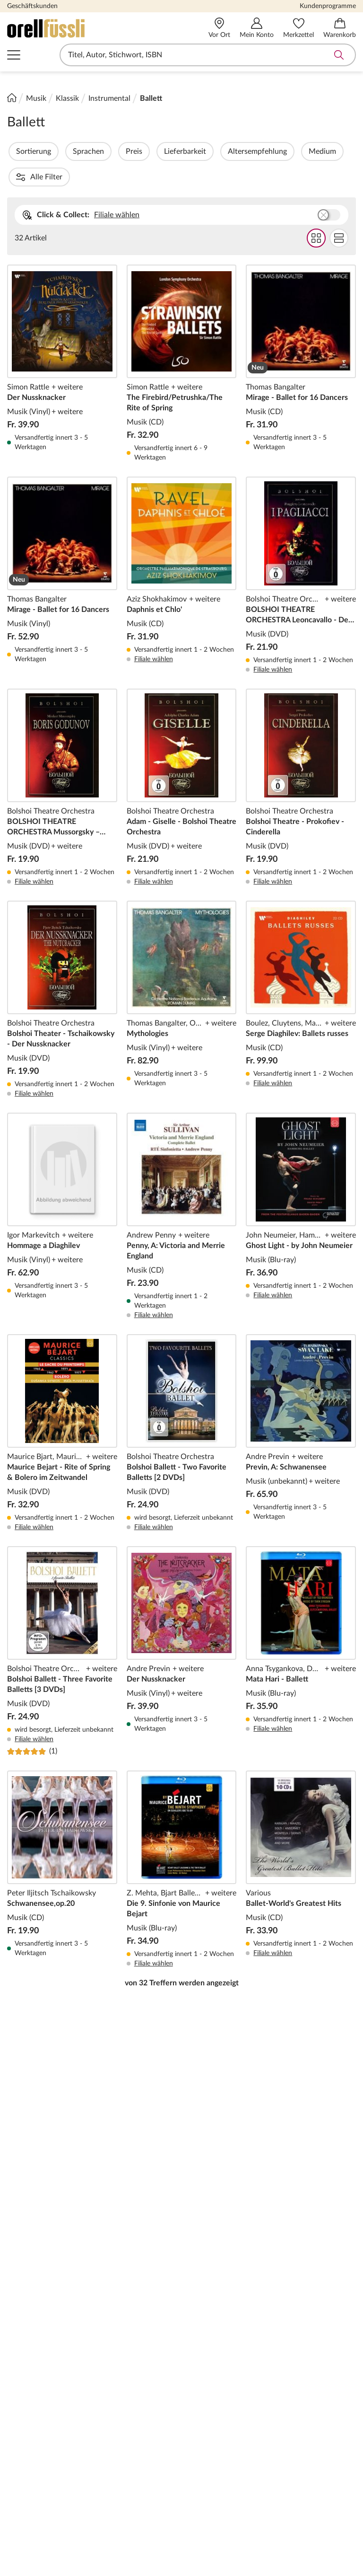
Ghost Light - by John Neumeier (301, 1190)
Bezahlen (201, 2370)
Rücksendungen (212, 2400)
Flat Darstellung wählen (339, 212)
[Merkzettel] (298, 28)
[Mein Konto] (257, 28)
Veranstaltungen (303, 2471)
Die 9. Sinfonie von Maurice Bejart (182, 1844)
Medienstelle (28, 2370)
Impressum (25, 2430)
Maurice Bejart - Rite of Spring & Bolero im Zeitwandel (62, 1407)
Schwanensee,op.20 (62, 1844)
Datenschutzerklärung (43, 2446)
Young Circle (297, 2355)
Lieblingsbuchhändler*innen (316, 2441)
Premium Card (300, 2324)
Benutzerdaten (210, 2324)
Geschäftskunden (32, 6)
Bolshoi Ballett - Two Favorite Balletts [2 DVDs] (182, 1407)
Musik (36, 98)
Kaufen (198, 2355)
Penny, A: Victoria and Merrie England (182, 1190)
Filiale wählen (116, 189)
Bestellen (201, 2340)
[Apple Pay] (318, 2549)
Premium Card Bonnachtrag (121, 2497)
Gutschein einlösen (218, 2415)
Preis (159, 151)
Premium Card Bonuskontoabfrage (129, 2472)
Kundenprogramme (328, 6)
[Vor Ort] (219, 28)
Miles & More (298, 2400)
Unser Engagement (38, 2415)
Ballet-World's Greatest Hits (301, 1844)
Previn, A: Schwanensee (301, 1407)
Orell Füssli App (212, 2430)
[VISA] (45, 2549)
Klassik (67, 98)
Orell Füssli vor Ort (38, 2385)
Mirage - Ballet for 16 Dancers (301, 338)
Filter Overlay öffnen (18, 151)
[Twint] (259, 2549)
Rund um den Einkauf (222, 2307)
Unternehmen (30, 2324)
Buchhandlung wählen (329, 189)
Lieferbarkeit (211, 151)
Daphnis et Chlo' (182, 550)
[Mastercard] (94, 2549)
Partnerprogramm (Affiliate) (305, 2421)
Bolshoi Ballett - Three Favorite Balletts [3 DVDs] (62, 1626)
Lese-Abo (112, 2395)
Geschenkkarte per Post (136, 2340)
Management (29, 2355)
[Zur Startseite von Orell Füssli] (77, 28)
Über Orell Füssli (35, 2307)
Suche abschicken (339, 55)
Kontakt (110, 2451)
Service (109, 2436)
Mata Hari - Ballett (301, 1626)
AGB (15, 2461)
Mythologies (182, 974)
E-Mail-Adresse (102, 2108)
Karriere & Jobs (32, 2400)
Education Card (302, 2340)
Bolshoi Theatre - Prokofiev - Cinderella (301, 762)
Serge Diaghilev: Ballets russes (301, 974)
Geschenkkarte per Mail (136, 2355)
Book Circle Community (315, 2456)
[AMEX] (206, 2549)
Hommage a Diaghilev (62, 1190)
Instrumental (109, 98)
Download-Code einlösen (124, 2416)
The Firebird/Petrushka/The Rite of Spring (182, 338)
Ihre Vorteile (297, 2307)
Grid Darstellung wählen (316, 212)
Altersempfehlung (282, 151)
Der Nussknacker (62, 338)
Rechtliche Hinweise (109, 2086)
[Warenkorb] (339, 28)
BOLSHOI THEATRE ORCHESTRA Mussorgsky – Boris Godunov (62, 762)
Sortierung (59, 151)
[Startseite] (12, 97)
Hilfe (105, 2324)
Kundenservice (122, 2307)
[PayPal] (153, 2549)
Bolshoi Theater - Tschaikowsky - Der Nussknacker (62, 974)
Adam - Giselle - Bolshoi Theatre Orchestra (182, 762)
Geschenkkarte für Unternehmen (127, 2375)
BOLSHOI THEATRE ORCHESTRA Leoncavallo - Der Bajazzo (301, 550)
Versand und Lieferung (223, 2385)
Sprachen (114, 151)
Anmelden (327, 2127)
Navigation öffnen (13, 55)
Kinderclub (294, 2370)
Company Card (301, 2385)
